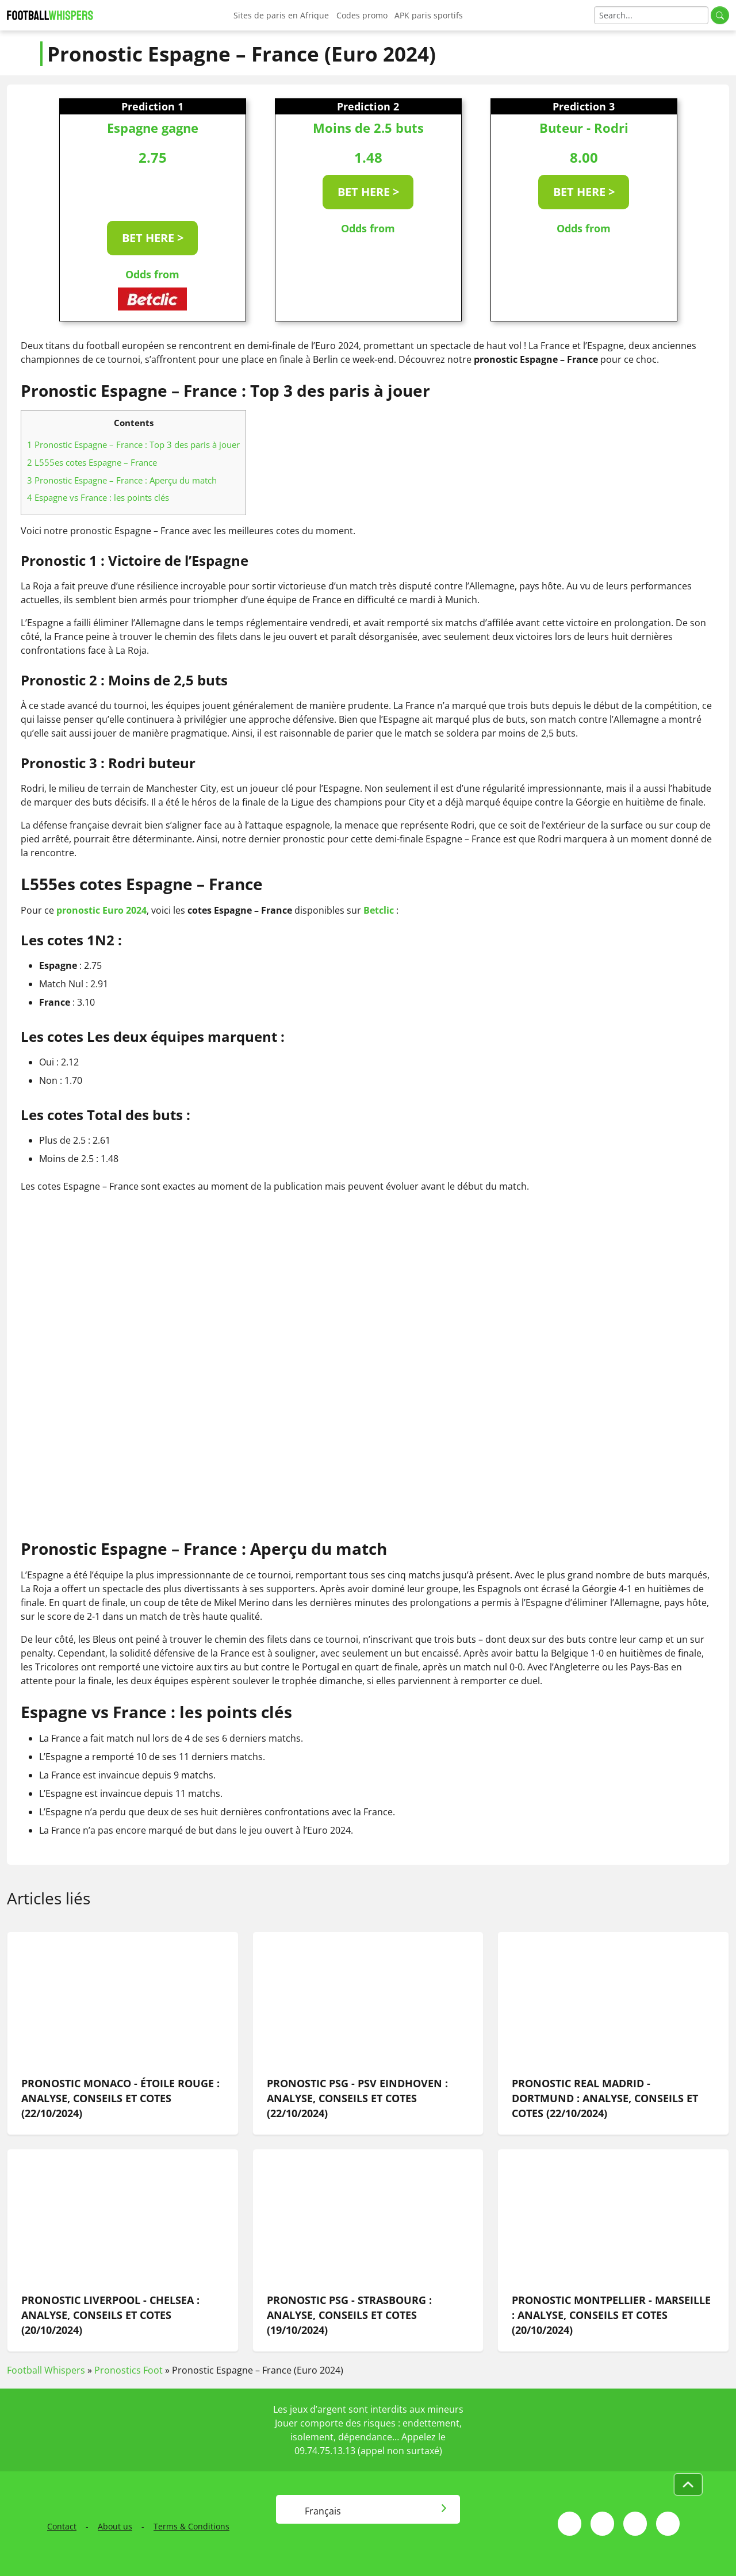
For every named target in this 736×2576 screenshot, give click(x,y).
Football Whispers (46, 2370)
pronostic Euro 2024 (101, 910)
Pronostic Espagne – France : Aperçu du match (122, 480)
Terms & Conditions (191, 2526)
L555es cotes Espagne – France (92, 462)
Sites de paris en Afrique (281, 15)
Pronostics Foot (128, 2370)
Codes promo (362, 15)
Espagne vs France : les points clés (98, 497)
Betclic (378, 910)
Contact (61, 2526)
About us (115, 2526)
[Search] (651, 15)
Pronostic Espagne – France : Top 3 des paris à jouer (133, 444)
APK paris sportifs (428, 15)
